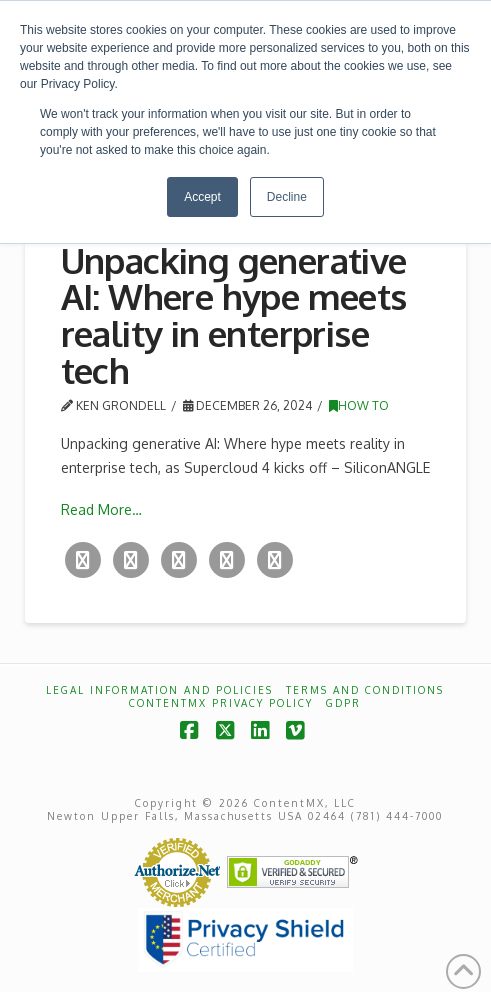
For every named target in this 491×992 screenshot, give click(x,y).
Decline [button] (287, 197)
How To (359, 405)
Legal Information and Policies (159, 690)
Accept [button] (202, 197)
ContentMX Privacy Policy (221, 703)
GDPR (343, 703)
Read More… (101, 509)
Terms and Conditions (365, 690)
